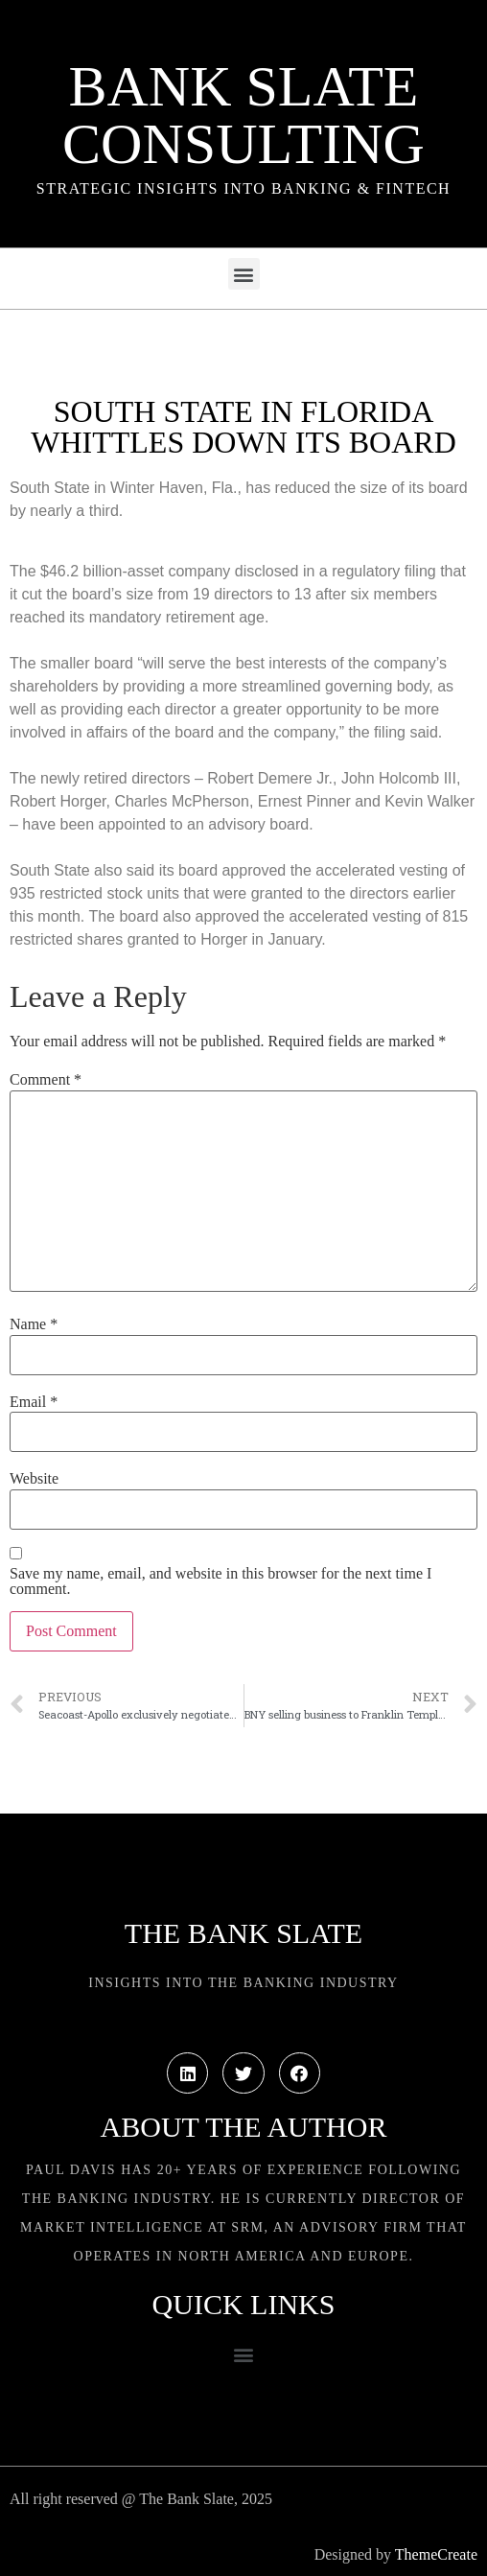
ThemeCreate (436, 2554)
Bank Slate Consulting (243, 115)
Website (34, 1479)
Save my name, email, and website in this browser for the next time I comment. (220, 1581)
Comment (45, 1080)
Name (34, 1324)
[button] (244, 274)
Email (34, 1402)
